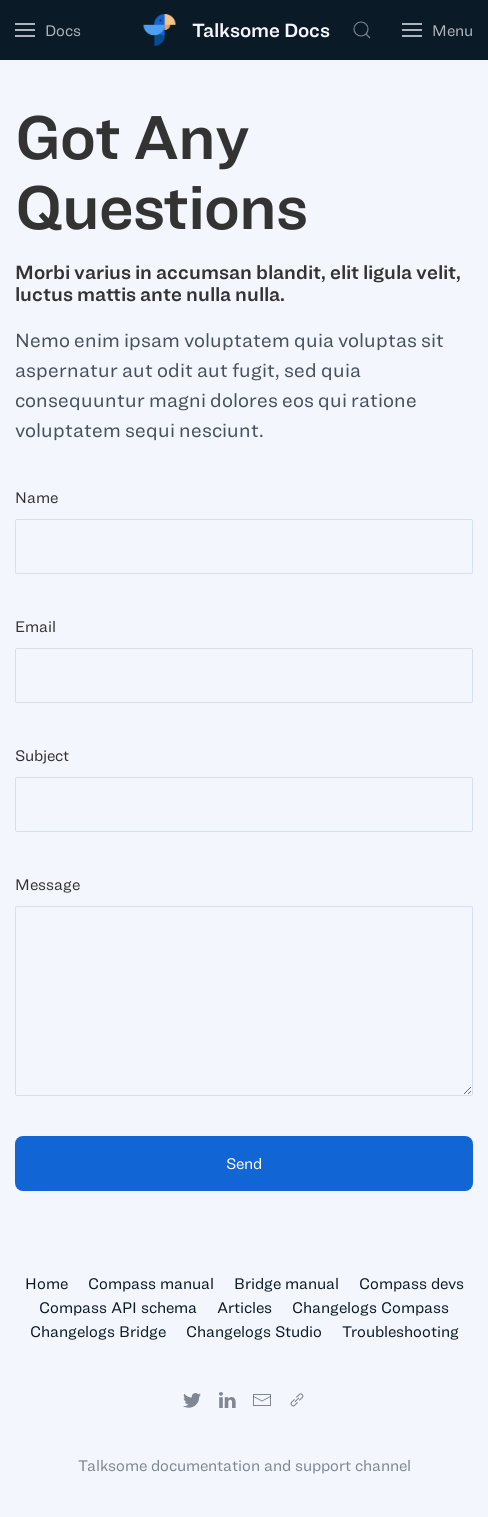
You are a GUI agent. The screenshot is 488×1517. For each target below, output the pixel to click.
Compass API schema (118, 1307)
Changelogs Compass (370, 1307)
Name (36, 497)
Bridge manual (286, 1283)
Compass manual (151, 1283)
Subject (42, 755)
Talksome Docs (261, 29)
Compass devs (411, 1283)
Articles (244, 1307)
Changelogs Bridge (98, 1331)
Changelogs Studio (254, 1331)
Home (46, 1283)
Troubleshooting (400, 1331)
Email (35, 626)
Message (47, 884)
